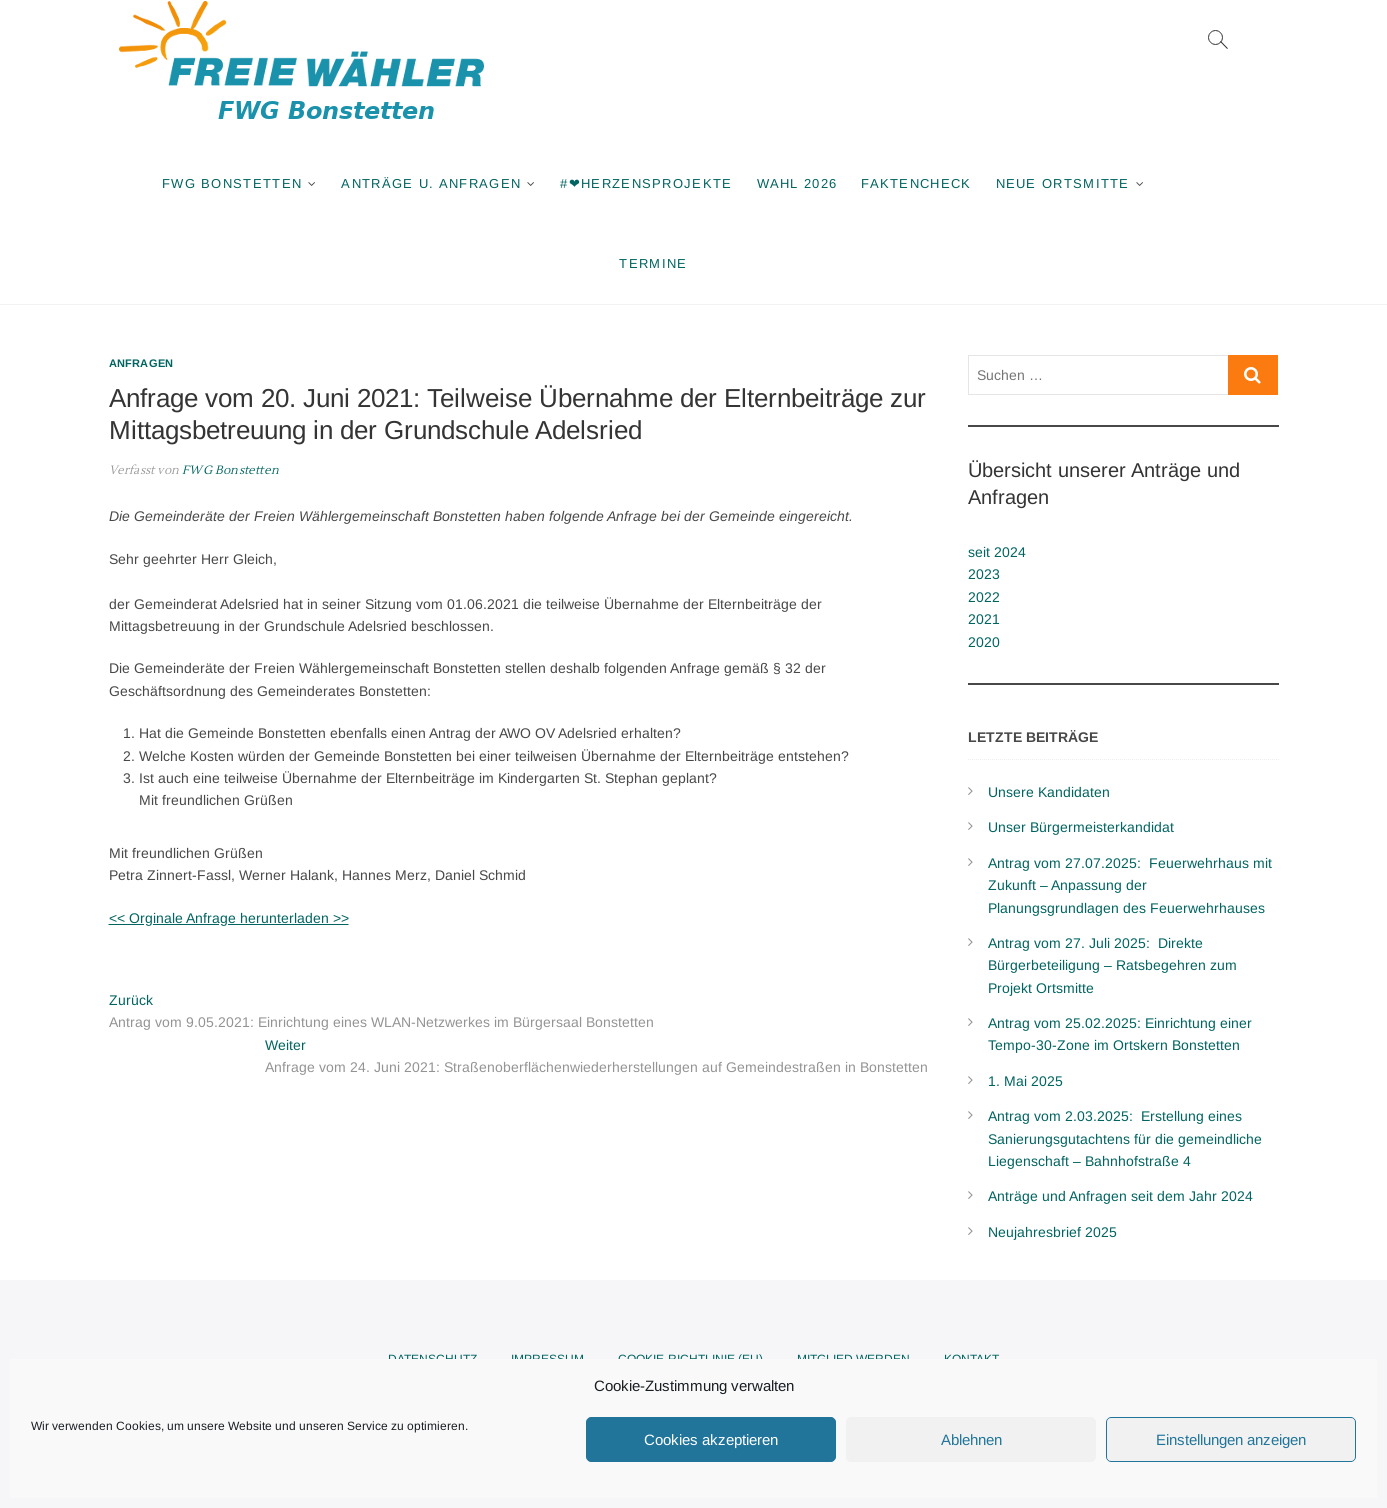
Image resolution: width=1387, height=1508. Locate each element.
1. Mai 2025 (1025, 1081)
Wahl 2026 (797, 183)
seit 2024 (997, 552)
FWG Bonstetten (232, 183)
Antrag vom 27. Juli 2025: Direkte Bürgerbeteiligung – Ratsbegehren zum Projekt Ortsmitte (1112, 965)
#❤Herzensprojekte (646, 183)
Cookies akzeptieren (711, 1439)
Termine (653, 263)
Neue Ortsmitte (1063, 183)
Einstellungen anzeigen (1231, 1439)
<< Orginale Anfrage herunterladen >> (229, 918)
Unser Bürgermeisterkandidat (1081, 827)
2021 (984, 619)
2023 (984, 574)
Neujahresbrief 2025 (1052, 1232)
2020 (984, 642)
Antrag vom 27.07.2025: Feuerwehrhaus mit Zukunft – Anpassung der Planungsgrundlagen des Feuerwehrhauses (1130, 885)
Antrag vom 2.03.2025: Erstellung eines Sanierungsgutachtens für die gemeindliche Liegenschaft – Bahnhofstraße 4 (1125, 1138)
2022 (984, 597)
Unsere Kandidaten (1049, 792)
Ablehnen (971, 1439)
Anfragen (141, 363)
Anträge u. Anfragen (431, 183)
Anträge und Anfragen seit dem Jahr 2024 (1120, 1196)
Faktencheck (916, 183)
